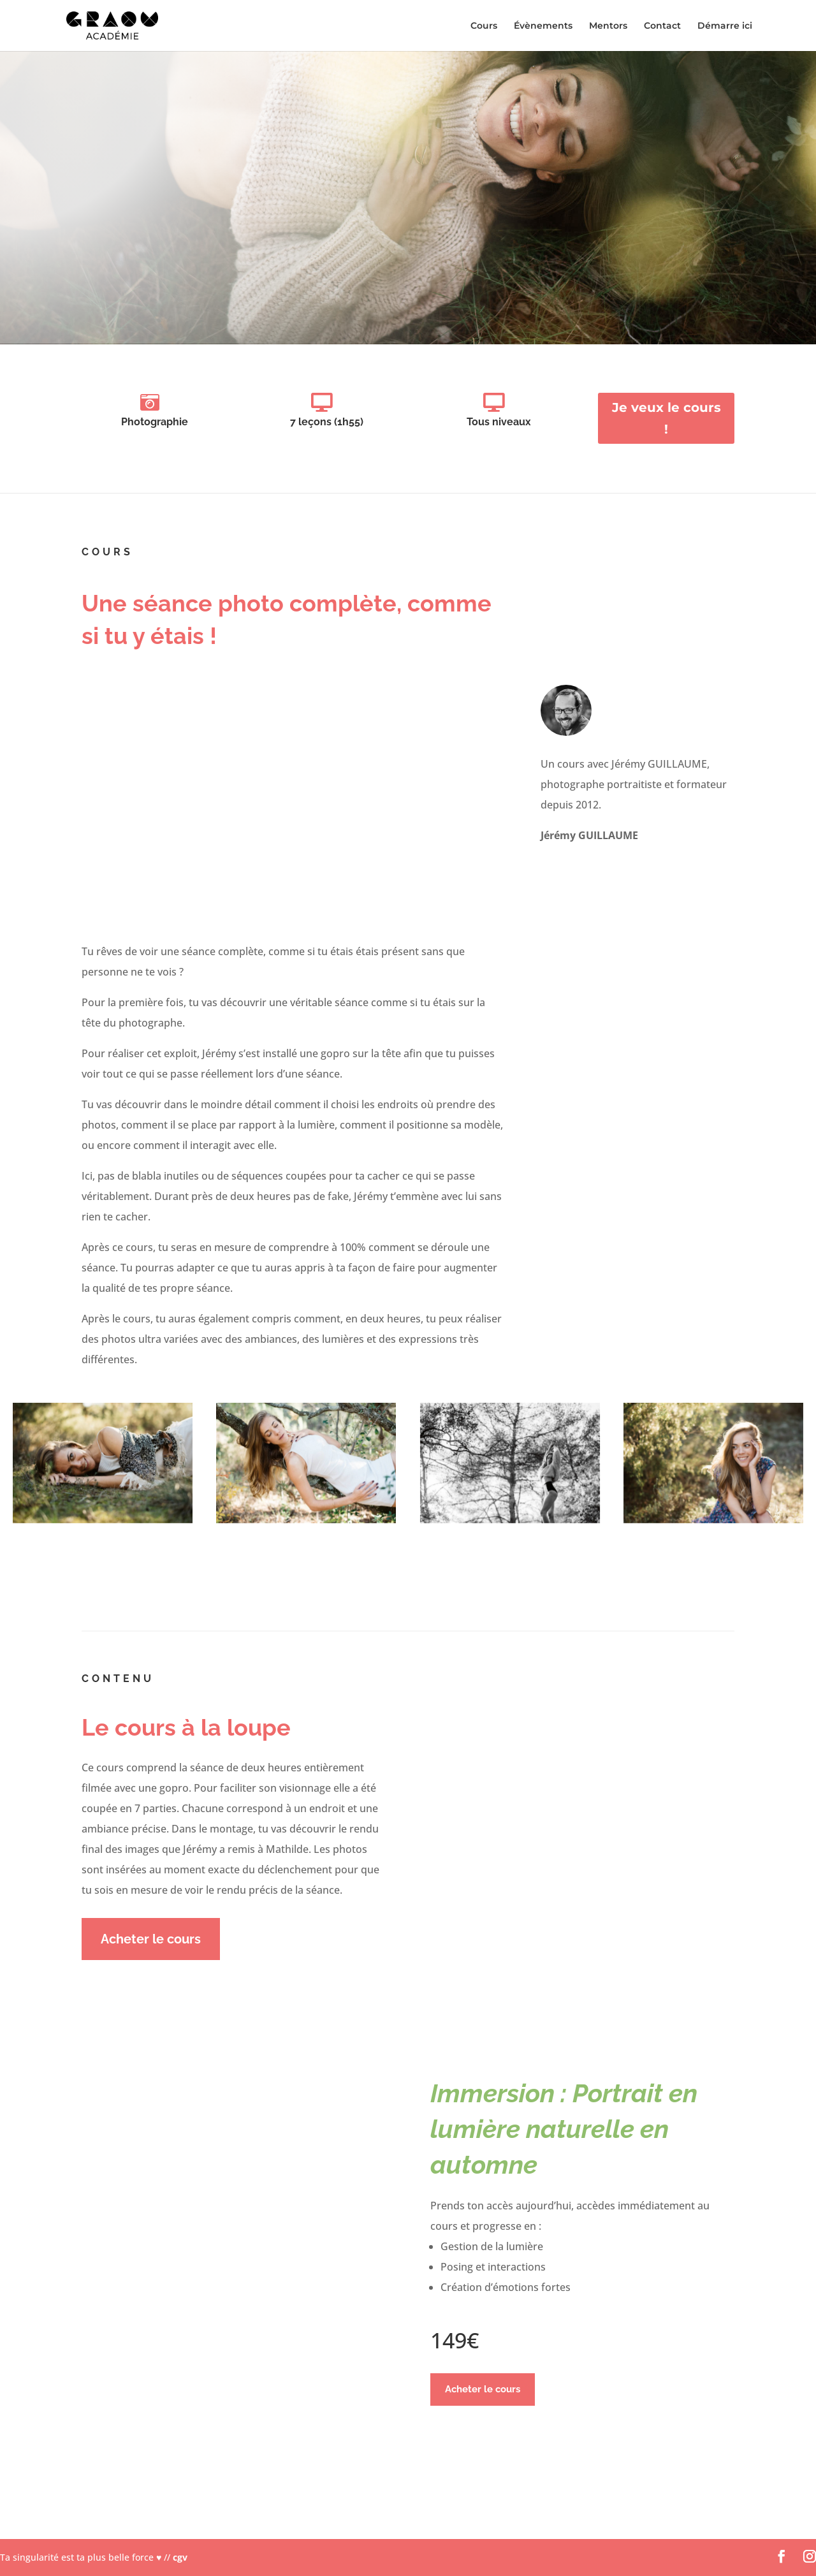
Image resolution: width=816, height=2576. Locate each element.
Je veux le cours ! (666, 418)
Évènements (543, 26)
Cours (483, 26)
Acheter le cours (151, 1939)
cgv (180, 2557)
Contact (662, 26)
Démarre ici (724, 26)
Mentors (608, 26)
